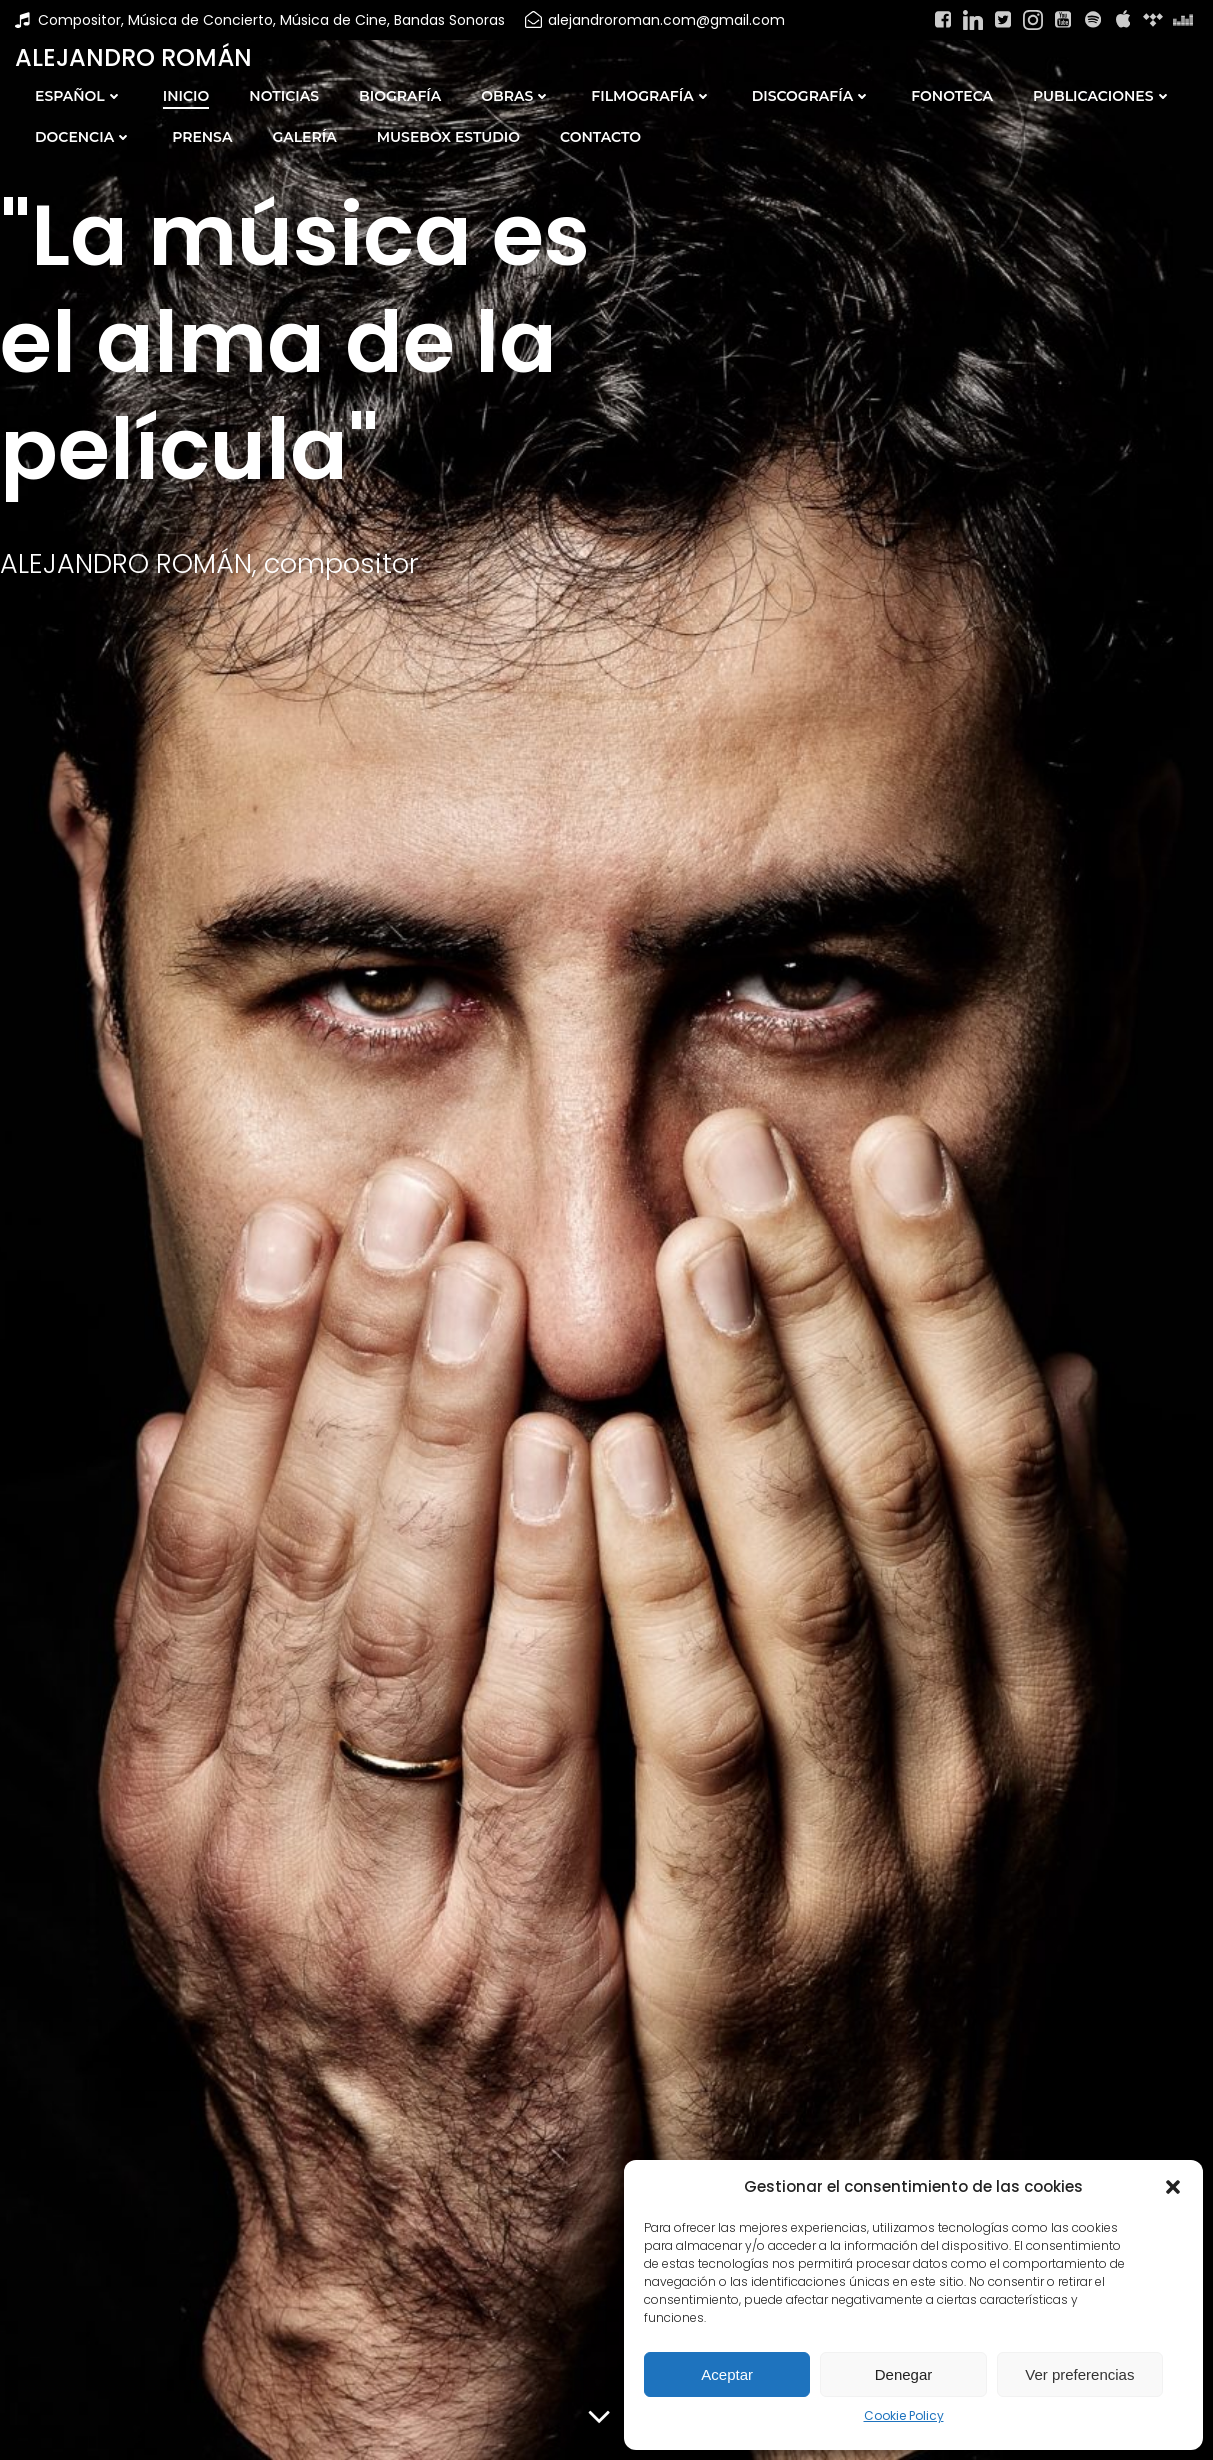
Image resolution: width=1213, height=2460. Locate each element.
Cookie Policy (904, 2415)
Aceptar (727, 2374)
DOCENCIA (83, 137)
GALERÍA (304, 137)
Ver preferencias (1079, 2374)
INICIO (186, 96)
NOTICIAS (284, 96)
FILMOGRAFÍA (651, 96)
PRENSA (202, 137)
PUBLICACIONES (1102, 96)
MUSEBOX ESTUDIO (448, 137)
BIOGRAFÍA (400, 96)
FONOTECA (952, 96)
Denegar (904, 2374)
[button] (1173, 2187)
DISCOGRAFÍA (812, 96)
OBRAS (516, 96)
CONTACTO (600, 137)
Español (79, 96)
